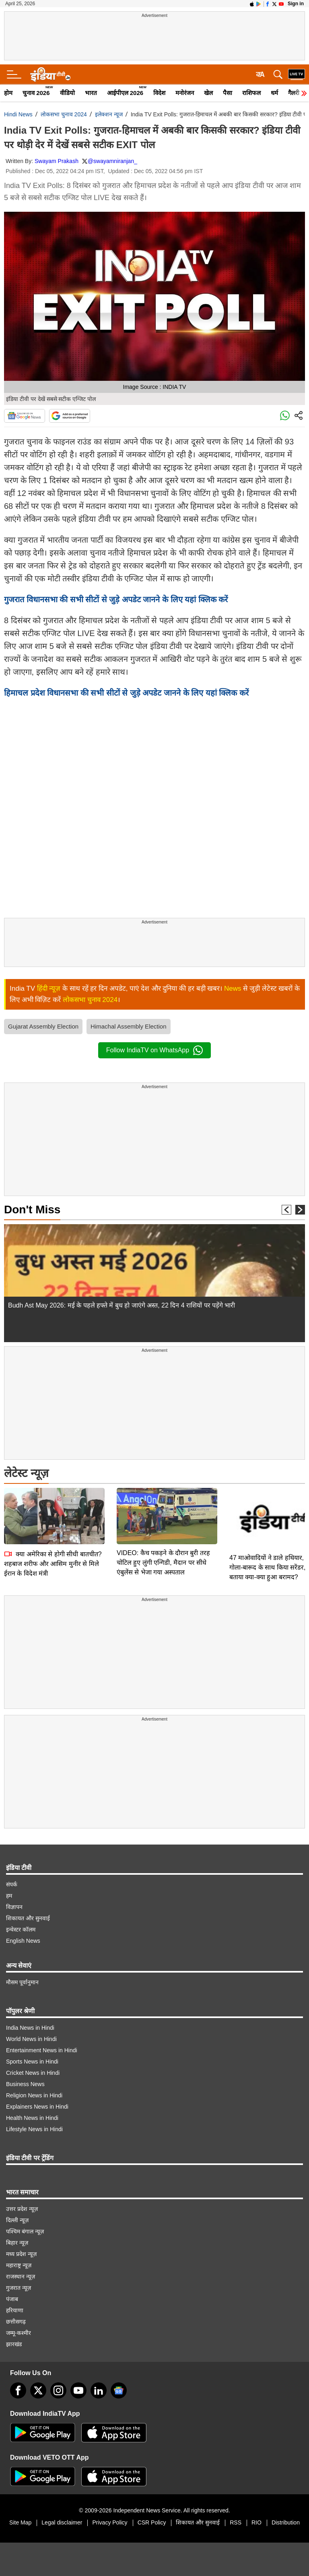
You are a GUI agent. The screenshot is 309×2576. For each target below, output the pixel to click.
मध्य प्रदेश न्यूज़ (21, 2254)
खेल (208, 92)
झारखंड (14, 2344)
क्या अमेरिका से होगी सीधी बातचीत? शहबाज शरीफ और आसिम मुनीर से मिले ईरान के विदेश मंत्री (53, 1507)
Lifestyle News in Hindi (34, 2129)
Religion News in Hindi (34, 2095)
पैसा (227, 92)
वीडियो (67, 92)
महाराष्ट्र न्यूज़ (18, 2265)
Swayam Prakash (56, 161)
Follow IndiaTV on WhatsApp (154, 1050)
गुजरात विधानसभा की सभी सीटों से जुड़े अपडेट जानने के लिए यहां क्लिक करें (116, 599)
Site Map (20, 2522)
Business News (25, 2084)
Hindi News (18, 114)
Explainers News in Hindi (37, 2106)
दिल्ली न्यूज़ (17, 2220)
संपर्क (11, 1884)
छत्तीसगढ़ (16, 2321)
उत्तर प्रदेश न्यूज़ (22, 2209)
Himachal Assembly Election (128, 1026)
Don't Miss (32, 1209)
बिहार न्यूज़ (17, 2242)
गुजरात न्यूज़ (18, 2288)
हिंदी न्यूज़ (49, 988)
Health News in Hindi (32, 2118)
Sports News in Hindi (32, 2061)
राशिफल (251, 92)
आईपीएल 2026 (125, 92)
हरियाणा (14, 2310)
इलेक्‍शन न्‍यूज (109, 114)
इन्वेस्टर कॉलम (20, 1929)
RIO (256, 2522)
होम (8, 92)
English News (23, 1941)
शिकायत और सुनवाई (28, 1918)
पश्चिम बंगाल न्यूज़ (25, 2231)
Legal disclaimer (61, 2522)
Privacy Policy (109, 2522)
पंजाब (12, 2299)
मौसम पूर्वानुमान (22, 1982)
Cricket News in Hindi (33, 2073)
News (232, 988)
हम (9, 1895)
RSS (235, 2522)
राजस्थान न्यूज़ (20, 2276)
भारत (91, 92)
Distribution (286, 2522)
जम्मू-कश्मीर (18, 2333)
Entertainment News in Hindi (41, 2050)
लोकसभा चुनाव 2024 (64, 114)
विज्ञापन (14, 1907)
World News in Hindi (31, 2039)
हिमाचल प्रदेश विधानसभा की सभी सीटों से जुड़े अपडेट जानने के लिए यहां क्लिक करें (126, 692)
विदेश (159, 92)
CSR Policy (152, 2522)
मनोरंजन (184, 92)
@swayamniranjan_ (112, 161)
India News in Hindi (30, 2027)
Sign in (296, 3)
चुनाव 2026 (36, 92)
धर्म (274, 92)
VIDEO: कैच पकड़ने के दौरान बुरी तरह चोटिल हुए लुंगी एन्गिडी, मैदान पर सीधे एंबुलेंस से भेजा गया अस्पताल (163, 1506)
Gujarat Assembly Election (43, 1026)
